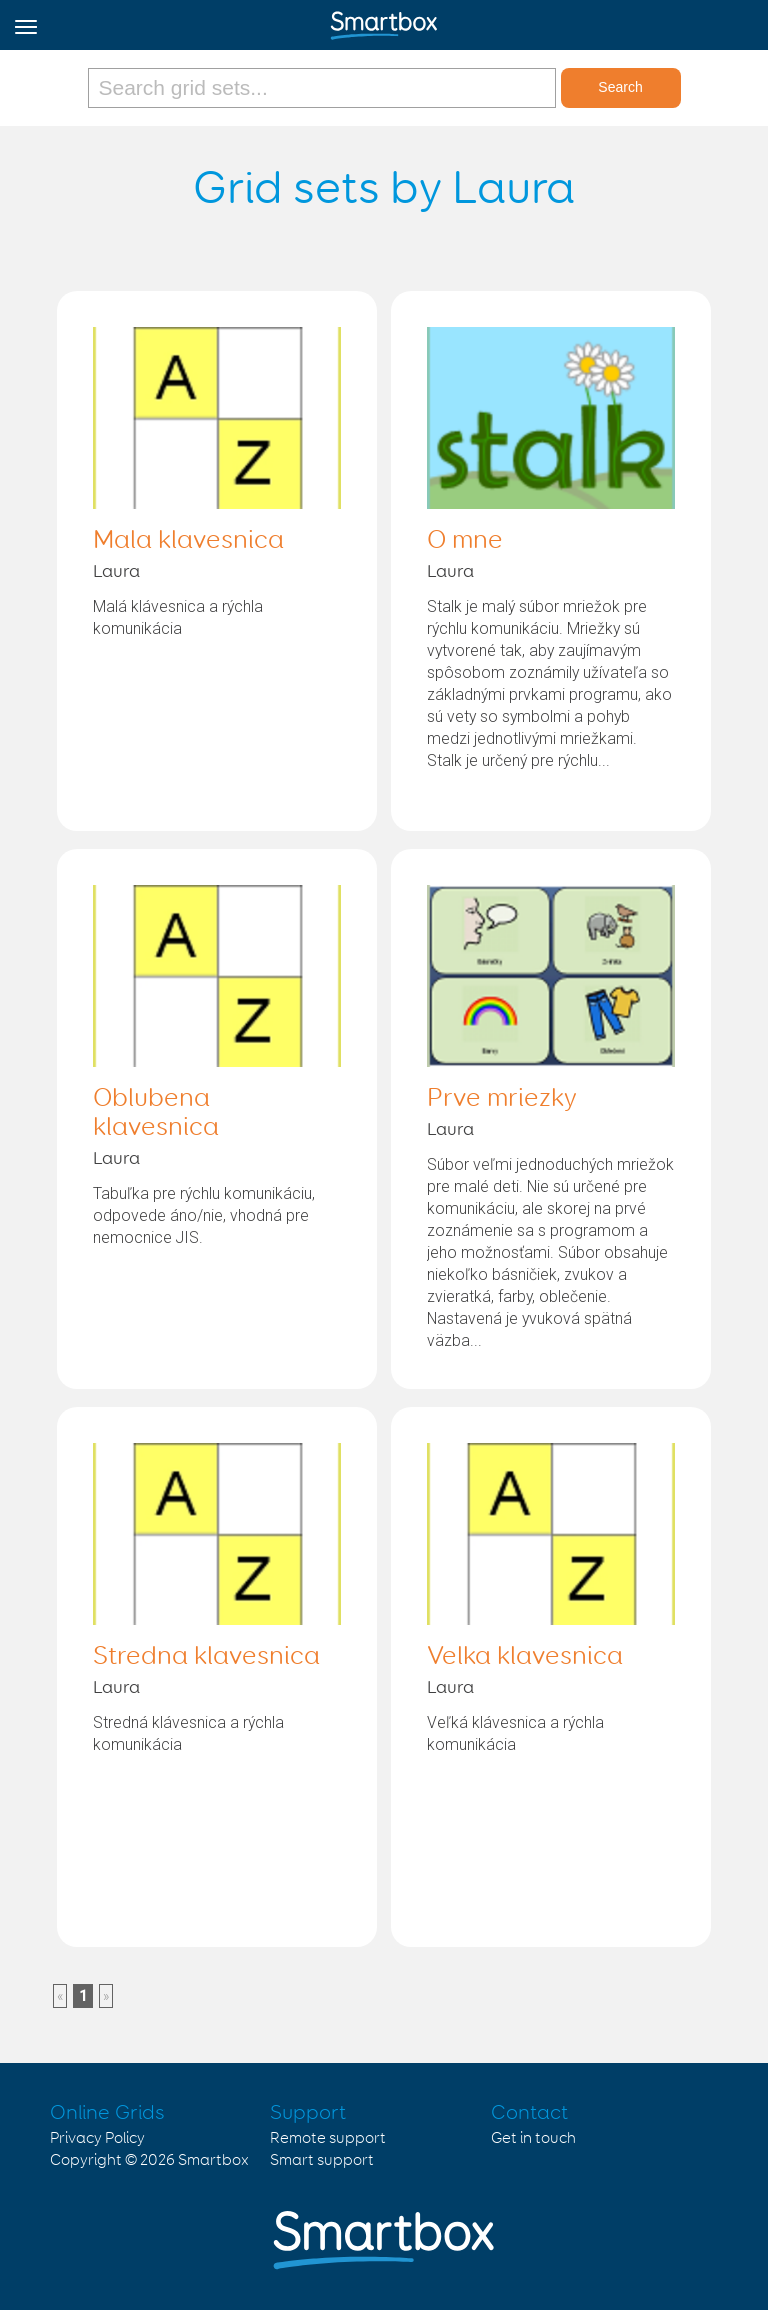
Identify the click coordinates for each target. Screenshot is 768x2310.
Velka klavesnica (525, 1657)
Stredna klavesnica (206, 1657)
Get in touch (533, 2138)
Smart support (322, 2160)
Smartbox (213, 2160)
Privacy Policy (97, 2138)
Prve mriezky (502, 1099)
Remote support (328, 2138)
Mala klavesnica (188, 541)
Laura (116, 572)
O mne (465, 541)
